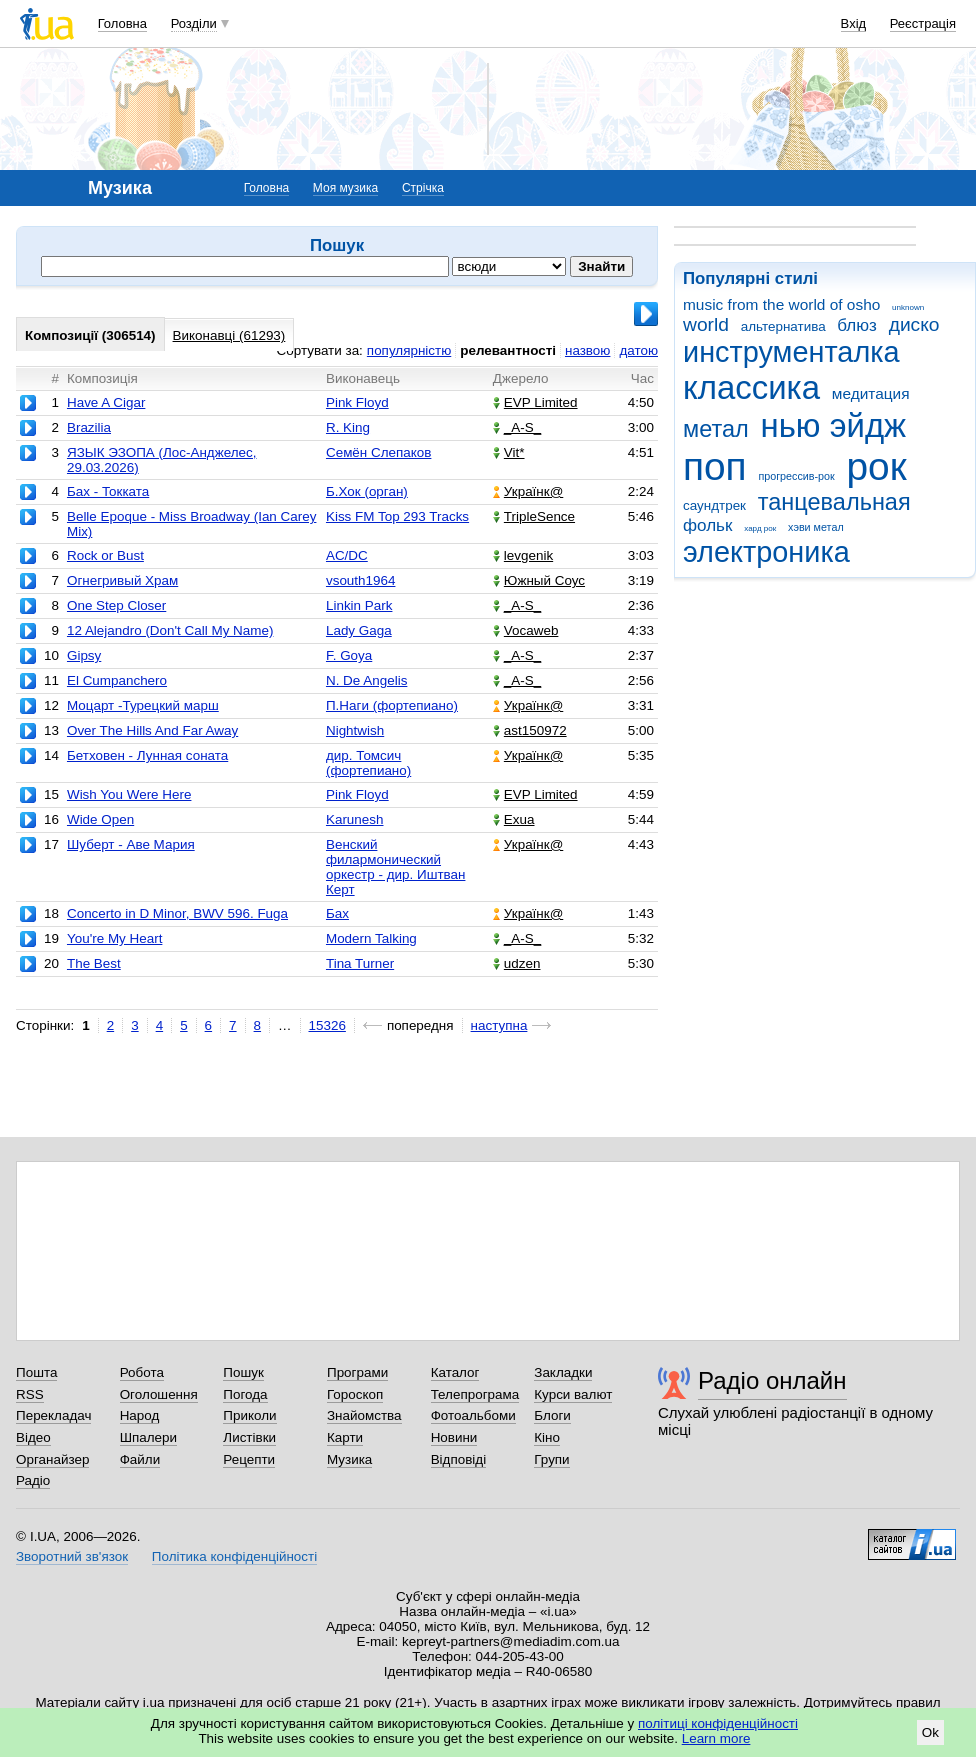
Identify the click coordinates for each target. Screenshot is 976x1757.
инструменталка (791, 352)
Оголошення (159, 1394)
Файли (140, 1459)
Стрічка (423, 188)
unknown (908, 307)
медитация (871, 393)
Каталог (455, 1372)
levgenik (523, 555)
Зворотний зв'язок (72, 1556)
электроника (766, 552)
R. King (348, 427)
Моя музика (345, 188)
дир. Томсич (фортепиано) (368, 763)
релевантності (508, 350)
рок (877, 466)
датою (638, 350)
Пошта (36, 1372)
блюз (857, 325)
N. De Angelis (366, 680)
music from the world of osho (781, 304)
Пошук (243, 1372)
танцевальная (834, 502)
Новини (454, 1437)
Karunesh (355, 819)
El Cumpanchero (117, 680)
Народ (140, 1415)
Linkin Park (359, 605)
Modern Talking (371, 938)
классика (751, 387)
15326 (327, 1025)
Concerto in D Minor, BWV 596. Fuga (177, 913)
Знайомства (364, 1415)
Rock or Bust (105, 555)
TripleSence (534, 516)
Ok (930, 1732)
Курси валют (573, 1394)
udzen (517, 963)
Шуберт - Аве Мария (131, 844)
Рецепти (249, 1459)
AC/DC (347, 555)
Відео (33, 1437)
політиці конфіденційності (718, 1723)
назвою (587, 350)
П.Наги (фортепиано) (392, 705)
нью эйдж (834, 425)
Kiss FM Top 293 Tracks (397, 516)
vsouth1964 (360, 580)
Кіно (547, 1437)
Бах (337, 913)
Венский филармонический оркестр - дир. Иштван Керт (396, 867)
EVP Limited (535, 402)
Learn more (716, 1738)
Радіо (33, 1480)
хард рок (760, 528)
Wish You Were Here (129, 794)
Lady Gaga (359, 630)
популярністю (409, 350)
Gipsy (84, 655)
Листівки (249, 1437)
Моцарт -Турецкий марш (143, 705)
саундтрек (714, 505)
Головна (122, 23)
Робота (142, 1372)
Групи (551, 1459)
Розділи (194, 23)
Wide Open (100, 819)
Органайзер (52, 1459)
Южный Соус (539, 580)
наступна (499, 1025)
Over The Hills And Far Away (152, 730)
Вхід (854, 23)
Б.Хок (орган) (367, 491)
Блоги (552, 1415)
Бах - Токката (108, 491)
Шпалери (148, 1437)
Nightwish (355, 730)
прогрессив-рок (796, 476)
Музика (349, 1459)
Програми (357, 1372)
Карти (345, 1437)
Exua (514, 819)
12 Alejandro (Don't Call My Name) (170, 630)
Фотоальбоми (473, 1415)
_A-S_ (517, 427)
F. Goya (349, 655)
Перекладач (53, 1415)
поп (715, 466)
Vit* (509, 452)
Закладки (563, 1372)
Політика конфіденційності (234, 1556)
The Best (94, 963)
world (706, 324)
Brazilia (89, 427)
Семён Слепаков (378, 452)
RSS (30, 1394)
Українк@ (528, 491)
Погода (245, 1394)
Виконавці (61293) (229, 335)
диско (914, 324)
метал (716, 429)
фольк (707, 525)
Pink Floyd (357, 402)
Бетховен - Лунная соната (147, 755)
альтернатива (783, 326)
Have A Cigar (106, 402)
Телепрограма (475, 1394)
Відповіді (459, 1459)
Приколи (249, 1415)
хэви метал (816, 527)
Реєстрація (923, 23)
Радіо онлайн (772, 1380)
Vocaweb (526, 630)
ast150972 (530, 730)
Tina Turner (360, 963)
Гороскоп (355, 1394)
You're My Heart (114, 938)
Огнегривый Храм (122, 580)
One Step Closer (116, 605)
